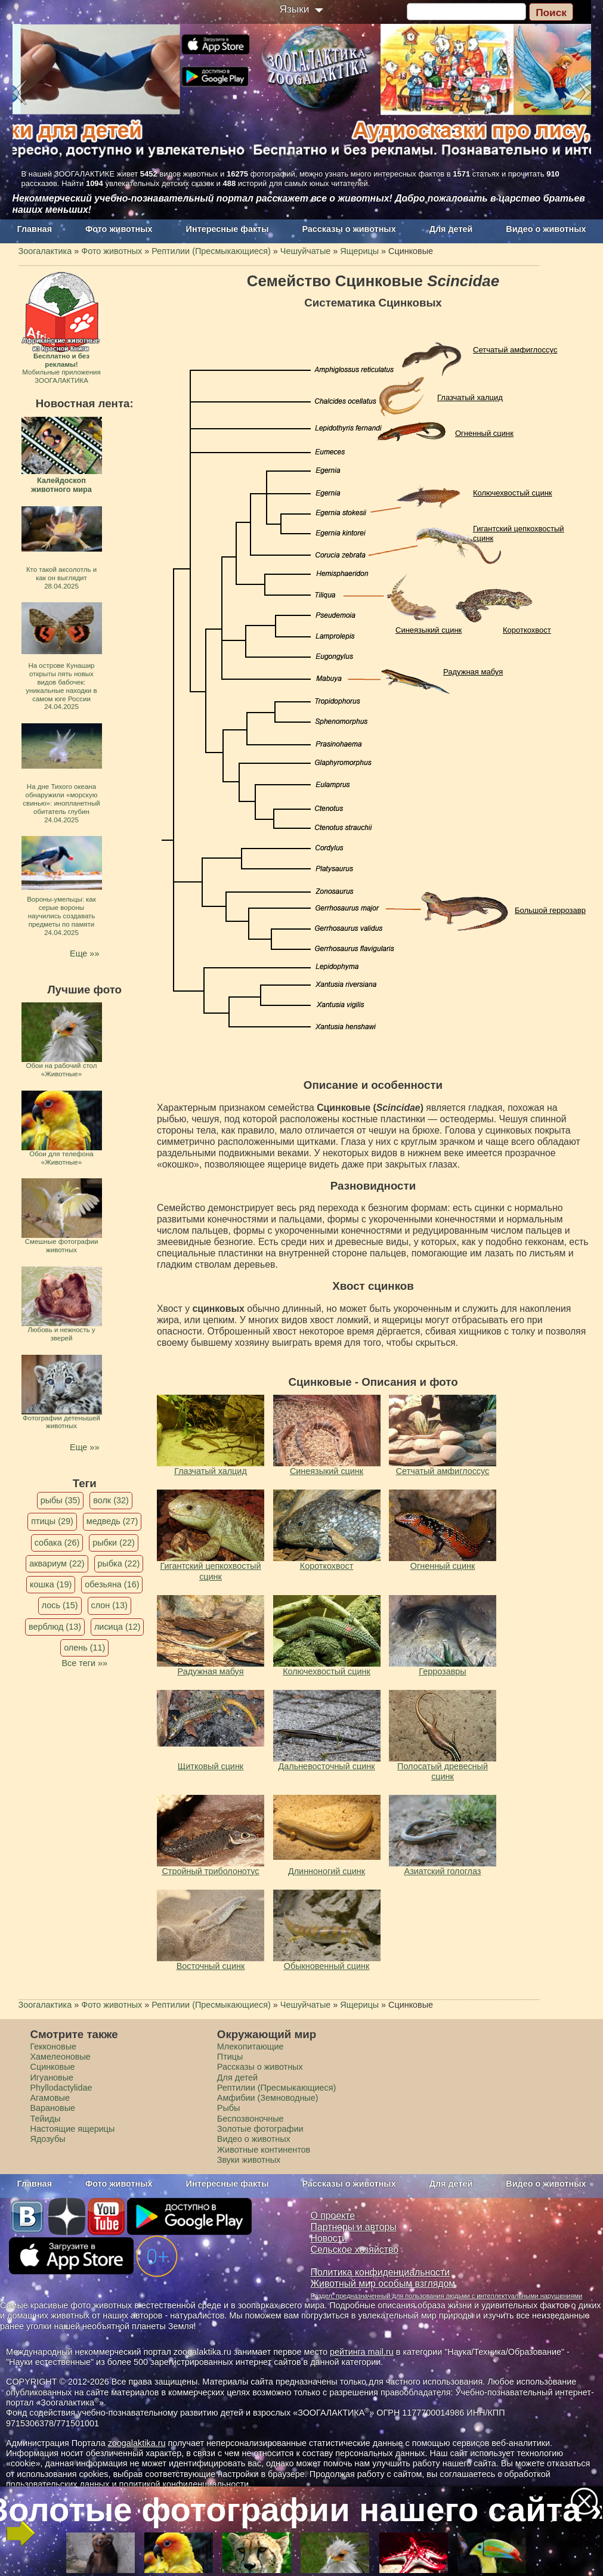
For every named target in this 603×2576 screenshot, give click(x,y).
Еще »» (84, 953)
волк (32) (110, 1500)
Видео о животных (546, 229)
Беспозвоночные (250, 2118)
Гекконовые (53, 2046)
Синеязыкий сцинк (428, 630)
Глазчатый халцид (470, 397)
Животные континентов (263, 2149)
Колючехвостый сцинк (512, 492)
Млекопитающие (250, 2046)
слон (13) (109, 1605)
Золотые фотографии (260, 2129)
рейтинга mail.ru (362, 2352)
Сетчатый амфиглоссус (515, 349)
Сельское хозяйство (354, 2249)
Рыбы (228, 2108)
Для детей (451, 229)
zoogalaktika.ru (137, 2443)
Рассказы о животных (348, 229)
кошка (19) (51, 1584)
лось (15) (60, 1605)
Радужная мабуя (473, 671)
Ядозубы (48, 2139)
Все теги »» (84, 1663)
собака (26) (57, 1542)
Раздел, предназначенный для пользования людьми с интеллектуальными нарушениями (447, 2295)
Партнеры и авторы (354, 2227)
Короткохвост (527, 630)
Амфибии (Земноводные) (267, 2098)
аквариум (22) (56, 1563)
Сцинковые (52, 2067)
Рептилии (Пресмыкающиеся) (276, 2087)
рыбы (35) (61, 1500)
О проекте (333, 2215)
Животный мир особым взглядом (383, 2283)
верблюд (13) (55, 1626)
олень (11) (84, 1647)
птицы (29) (52, 1521)
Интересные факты (227, 229)
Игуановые (52, 2077)
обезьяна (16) (112, 1584)
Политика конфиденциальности (380, 2272)
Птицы (230, 2056)
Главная (34, 229)
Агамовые (50, 2098)
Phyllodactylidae (61, 2087)
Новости (329, 2238)
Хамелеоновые (60, 2056)
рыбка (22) (119, 1563)
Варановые (53, 2108)
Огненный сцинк (484, 433)
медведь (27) (112, 1521)
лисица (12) (117, 1626)
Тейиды (45, 2118)
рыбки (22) (113, 1542)
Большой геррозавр (550, 910)
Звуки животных (248, 2160)
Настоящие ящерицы (72, 2129)
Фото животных (119, 229)
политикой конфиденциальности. (185, 2484)
